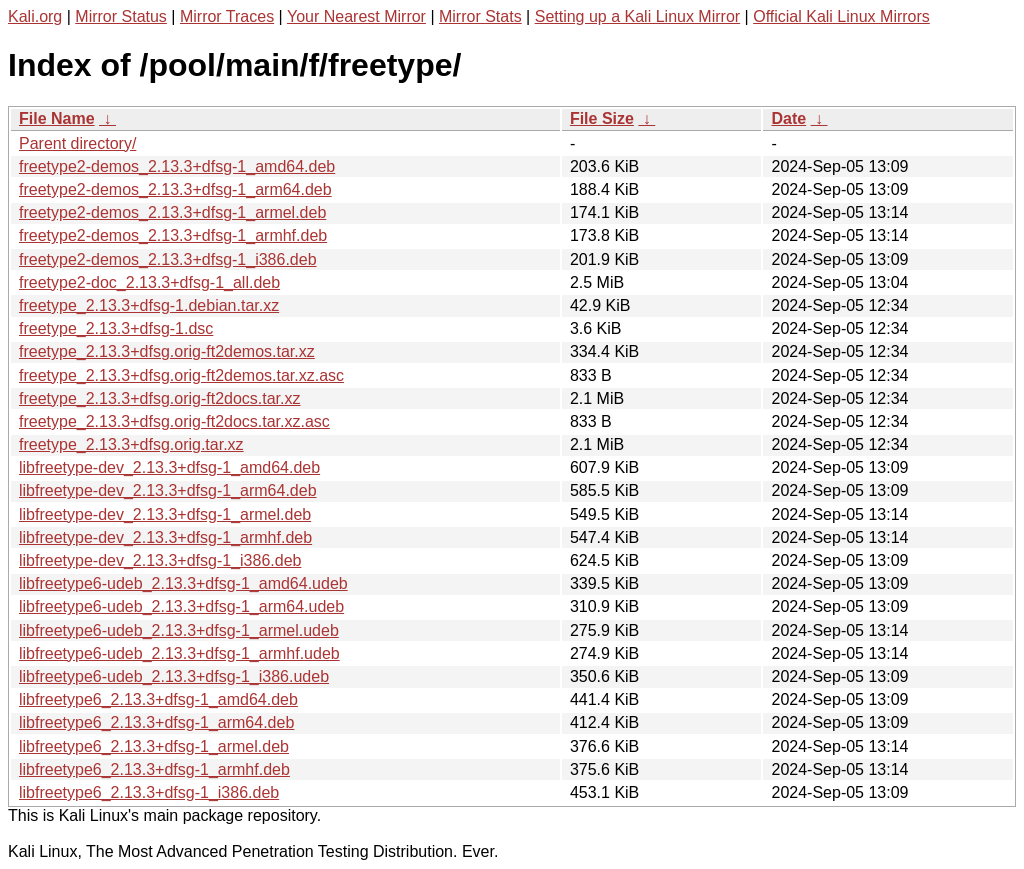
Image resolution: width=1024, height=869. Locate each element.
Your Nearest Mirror (356, 16)
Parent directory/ (77, 143)
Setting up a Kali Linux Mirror (637, 16)
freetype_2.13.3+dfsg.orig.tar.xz (131, 444)
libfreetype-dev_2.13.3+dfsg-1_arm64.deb (168, 490)
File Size (602, 118)
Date (788, 118)
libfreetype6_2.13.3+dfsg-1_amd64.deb (158, 699)
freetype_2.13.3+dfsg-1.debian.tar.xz (149, 305)
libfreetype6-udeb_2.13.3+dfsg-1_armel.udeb (179, 630)
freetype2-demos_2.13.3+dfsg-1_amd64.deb (177, 166)
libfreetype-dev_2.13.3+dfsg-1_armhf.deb (165, 537)
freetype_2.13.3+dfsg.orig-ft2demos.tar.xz (167, 351)
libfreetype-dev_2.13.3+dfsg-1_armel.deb (165, 514)
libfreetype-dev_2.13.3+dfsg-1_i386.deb (160, 560)
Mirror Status (121, 16)
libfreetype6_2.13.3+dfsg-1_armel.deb (154, 746)
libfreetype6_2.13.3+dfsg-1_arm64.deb (156, 722)
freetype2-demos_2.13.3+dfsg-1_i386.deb (168, 259)
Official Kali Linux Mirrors (841, 16)
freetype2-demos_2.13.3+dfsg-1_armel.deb (172, 212)
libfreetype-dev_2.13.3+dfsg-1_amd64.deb (169, 467)
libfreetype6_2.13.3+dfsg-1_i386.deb (149, 792)
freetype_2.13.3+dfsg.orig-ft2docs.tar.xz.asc (174, 421)
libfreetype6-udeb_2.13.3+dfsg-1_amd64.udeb (183, 583)
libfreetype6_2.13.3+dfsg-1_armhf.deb (154, 769)
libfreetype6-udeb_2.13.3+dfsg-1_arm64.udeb (181, 606)
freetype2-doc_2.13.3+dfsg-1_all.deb (149, 282)
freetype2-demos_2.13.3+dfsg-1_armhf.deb (173, 235)
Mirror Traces (227, 16)
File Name (57, 118)
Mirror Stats (480, 16)
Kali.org (35, 16)
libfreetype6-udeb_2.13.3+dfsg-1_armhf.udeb (179, 653)
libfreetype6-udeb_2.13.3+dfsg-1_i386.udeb (174, 676)
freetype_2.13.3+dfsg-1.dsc (116, 328)
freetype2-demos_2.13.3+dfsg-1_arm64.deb (175, 189)
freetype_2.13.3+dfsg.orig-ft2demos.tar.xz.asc (181, 375)
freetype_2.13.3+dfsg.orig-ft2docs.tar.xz (160, 398)
